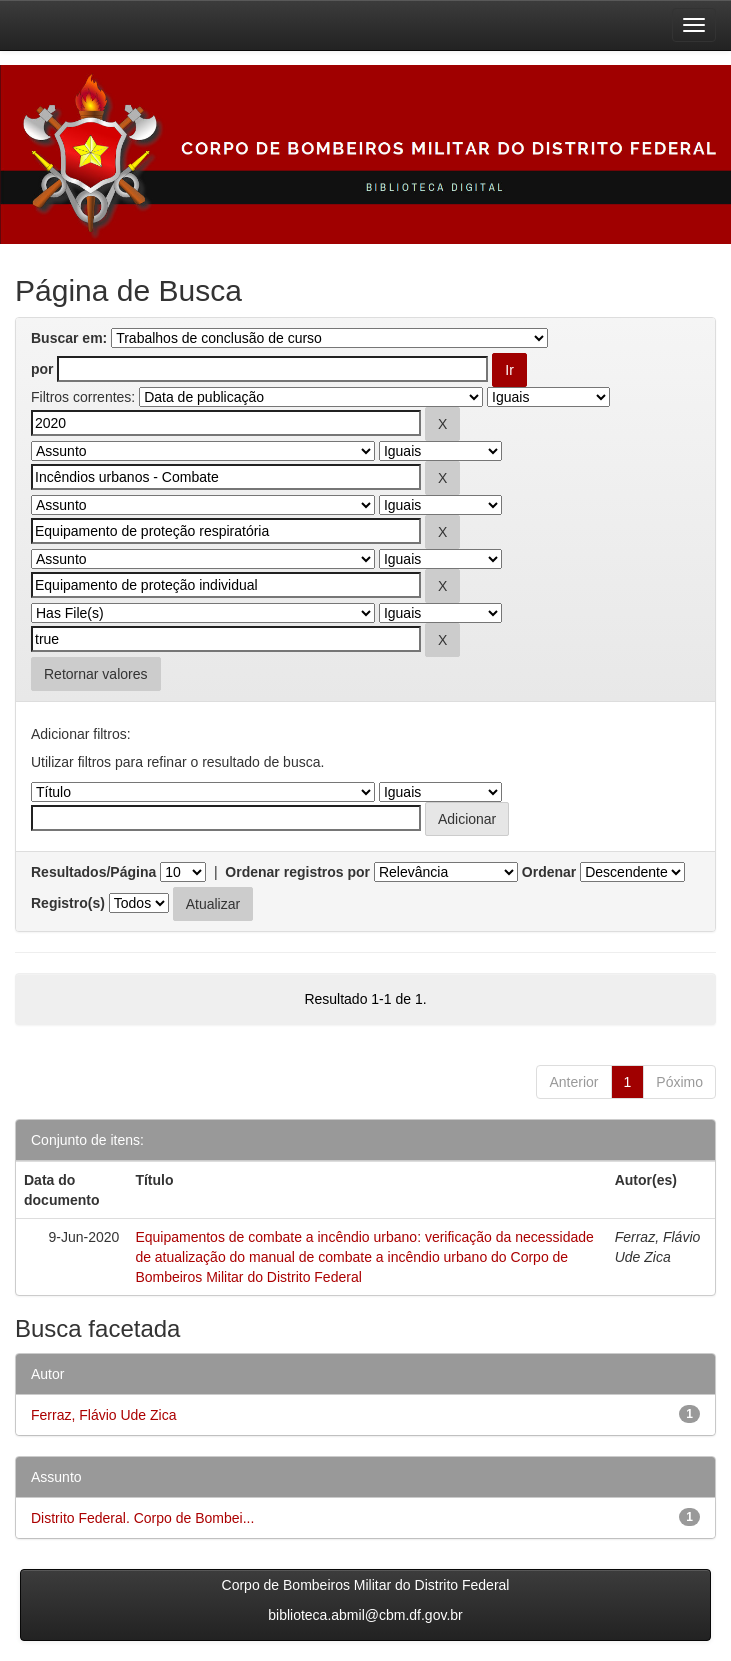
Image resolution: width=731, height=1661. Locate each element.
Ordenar (549, 872)
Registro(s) (68, 903)
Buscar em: (69, 338)
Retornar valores (96, 674)
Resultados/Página (93, 872)
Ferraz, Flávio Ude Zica (103, 1415)
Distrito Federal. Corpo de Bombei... (142, 1518)
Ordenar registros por (297, 872)
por (42, 369)
